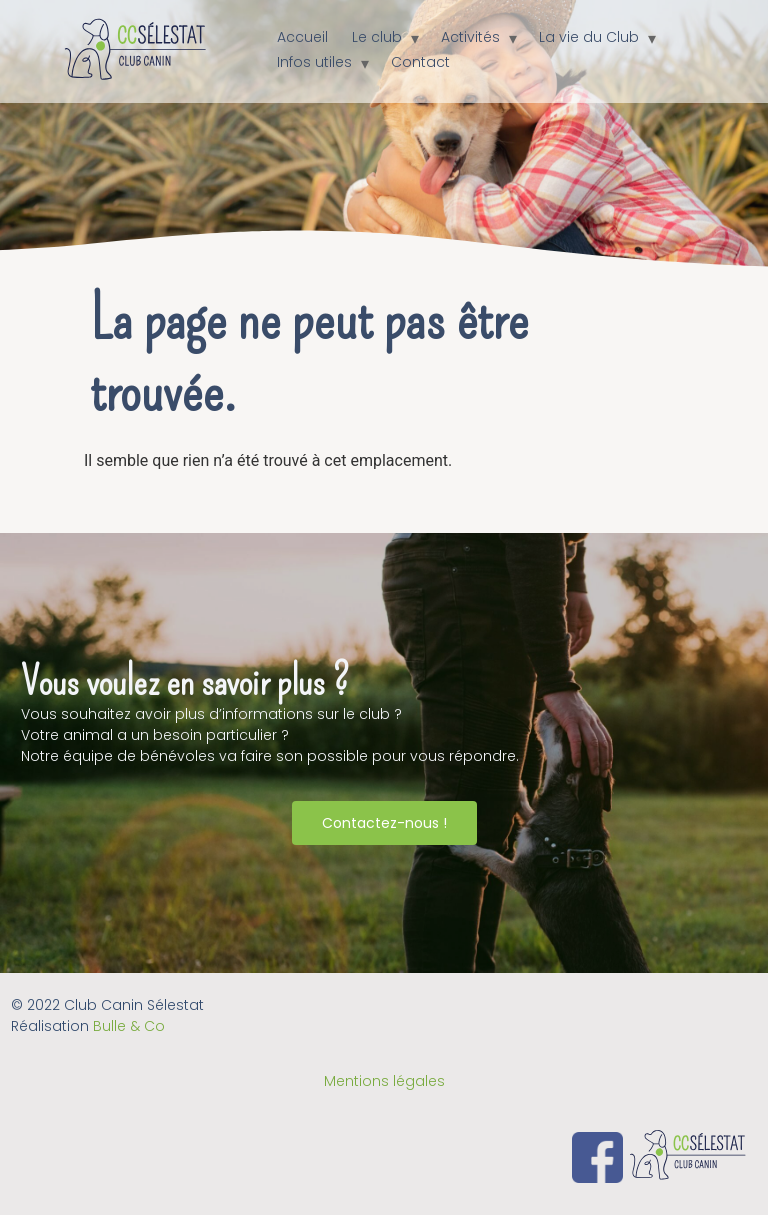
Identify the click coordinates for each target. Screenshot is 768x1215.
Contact (420, 62)
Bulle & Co (129, 1026)
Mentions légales (384, 1081)
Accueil (302, 37)
